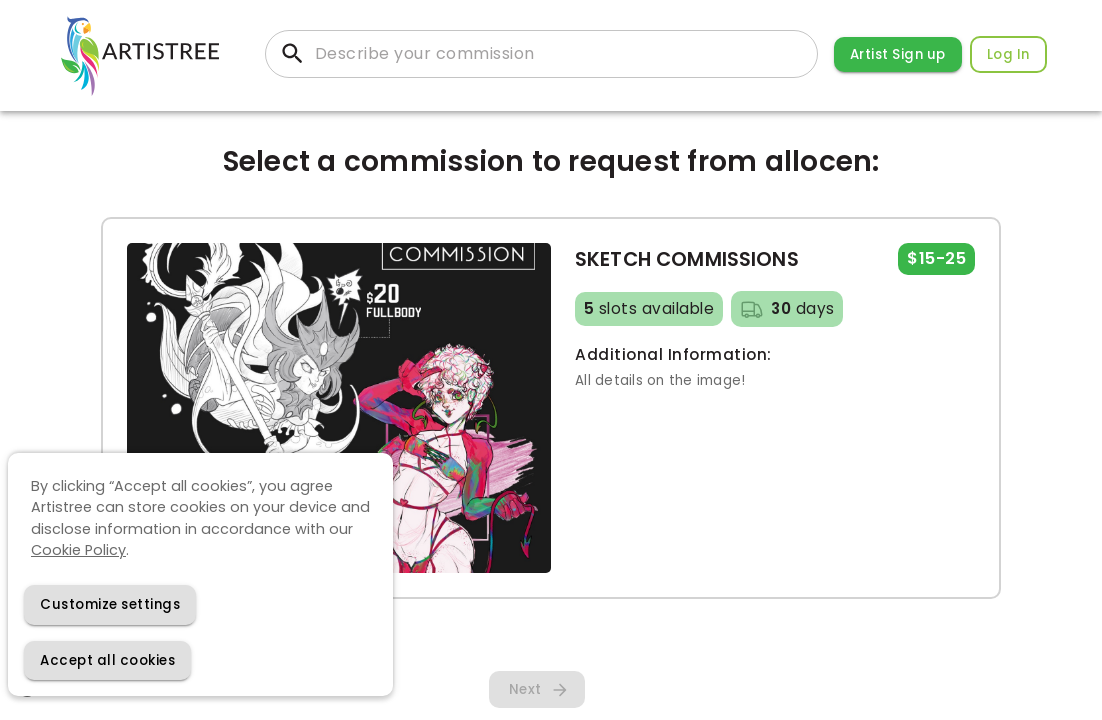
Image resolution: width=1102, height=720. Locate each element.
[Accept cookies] (107, 660)
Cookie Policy (78, 550)
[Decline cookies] (110, 604)
